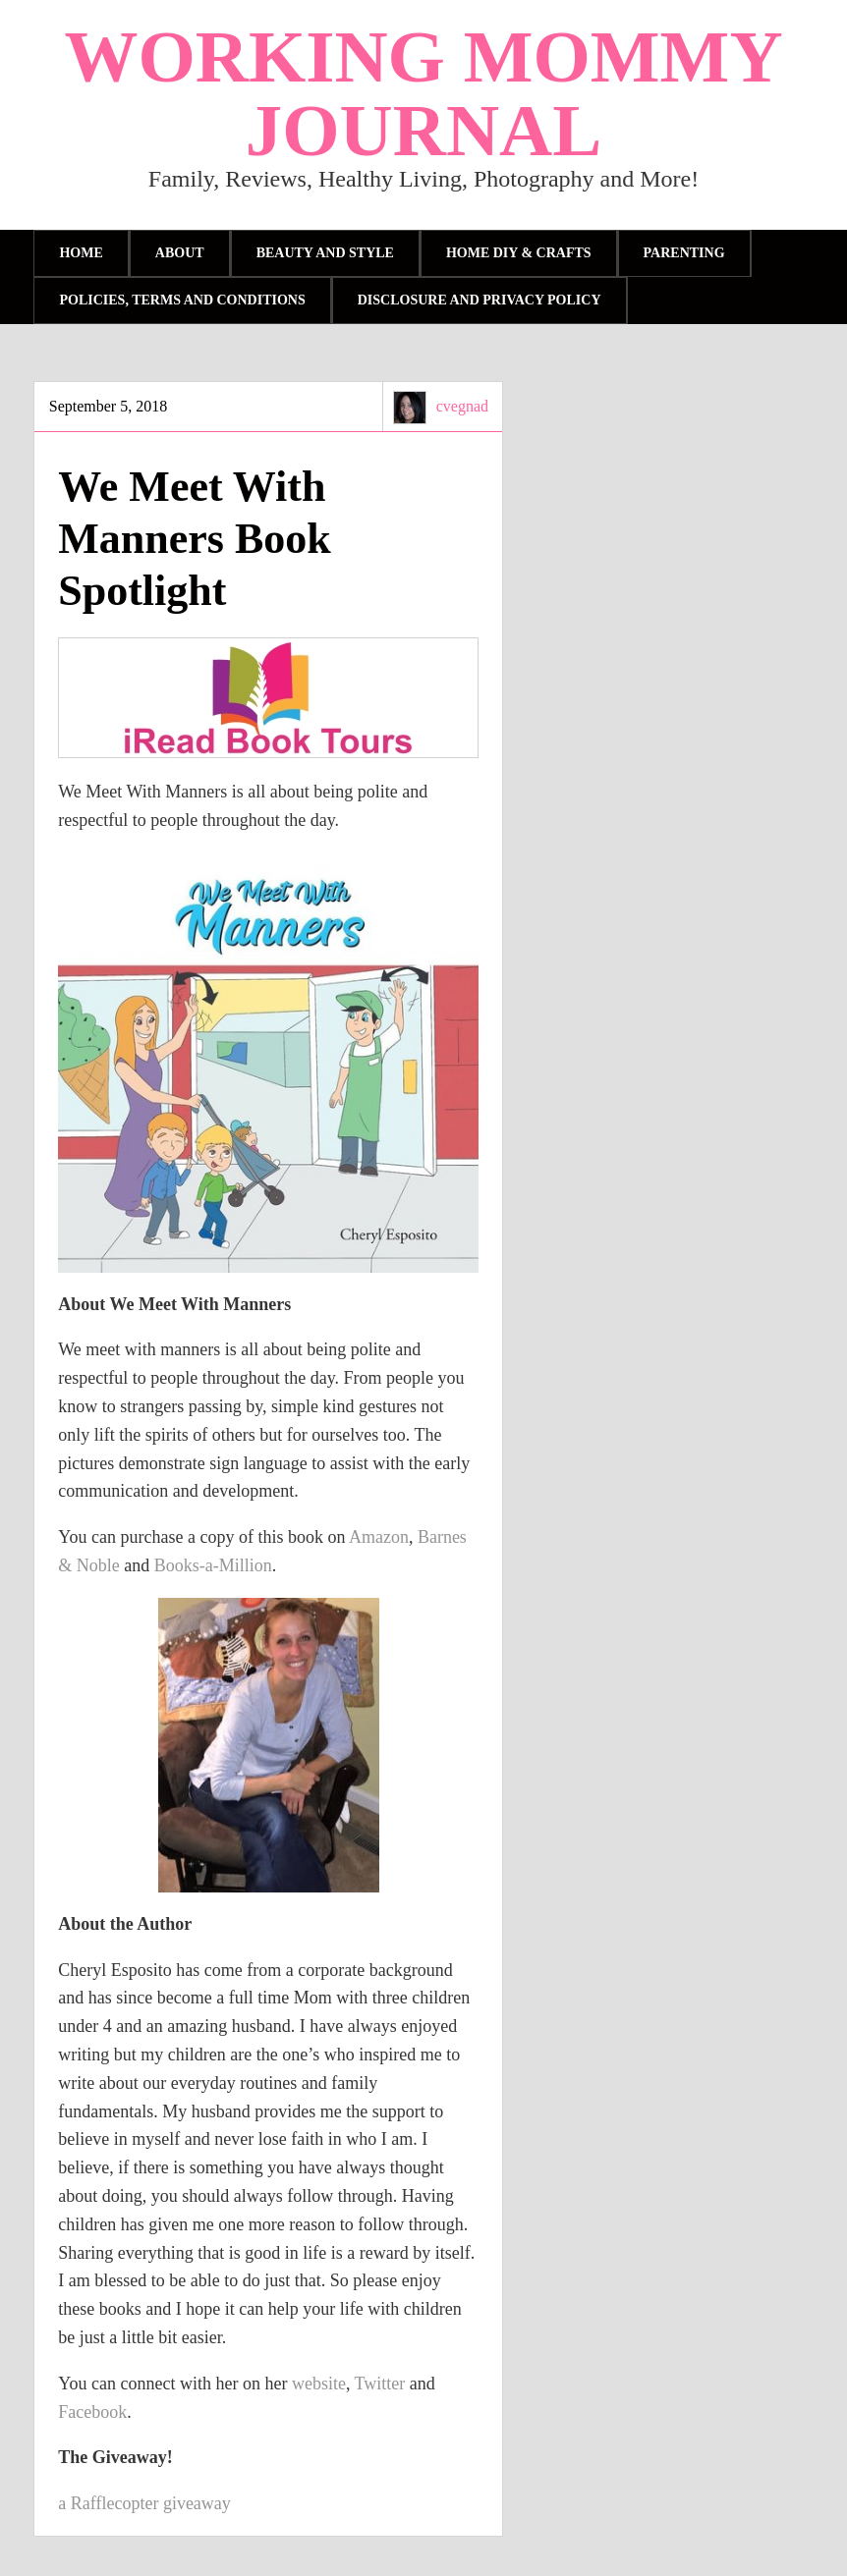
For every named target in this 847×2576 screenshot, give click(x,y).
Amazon (379, 1537)
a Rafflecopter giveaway (144, 2503)
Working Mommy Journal (423, 93)
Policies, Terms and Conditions (182, 300)
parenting (684, 253)
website (319, 2383)
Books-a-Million (213, 1565)
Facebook (92, 2412)
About (179, 253)
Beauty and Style (325, 253)
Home (80, 253)
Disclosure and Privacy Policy (479, 300)
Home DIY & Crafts (519, 253)
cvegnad (462, 406)
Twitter (380, 2383)
